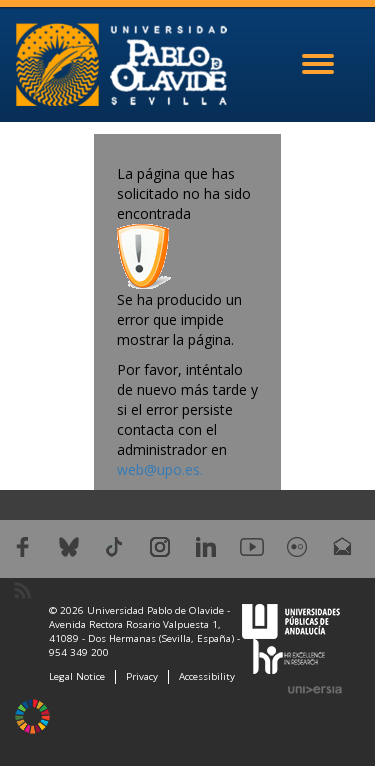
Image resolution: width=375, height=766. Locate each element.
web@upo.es (158, 469)
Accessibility (207, 676)
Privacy (142, 676)
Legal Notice (77, 676)
